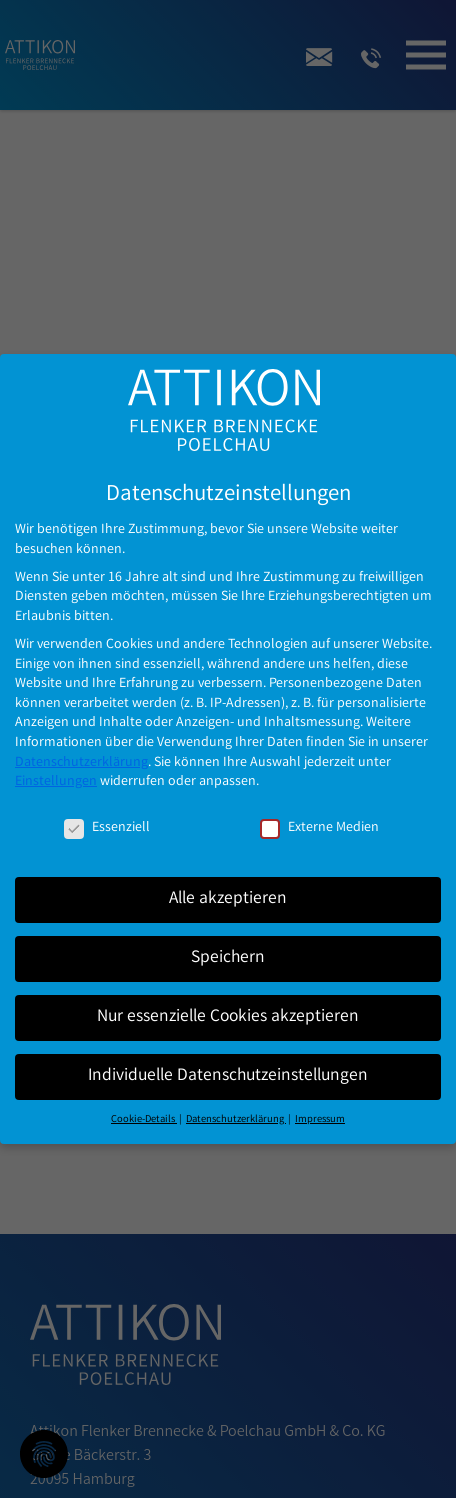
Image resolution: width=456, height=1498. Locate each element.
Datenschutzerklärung (81, 747)
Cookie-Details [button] (144, 1103)
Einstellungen (56, 766)
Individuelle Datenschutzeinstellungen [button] (228, 1060)
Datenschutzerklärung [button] (236, 1103)
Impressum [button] (320, 1103)
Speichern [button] (228, 942)
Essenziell (107, 812)
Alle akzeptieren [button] (228, 883)
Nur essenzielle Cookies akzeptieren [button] (228, 1001)
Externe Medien (319, 812)
